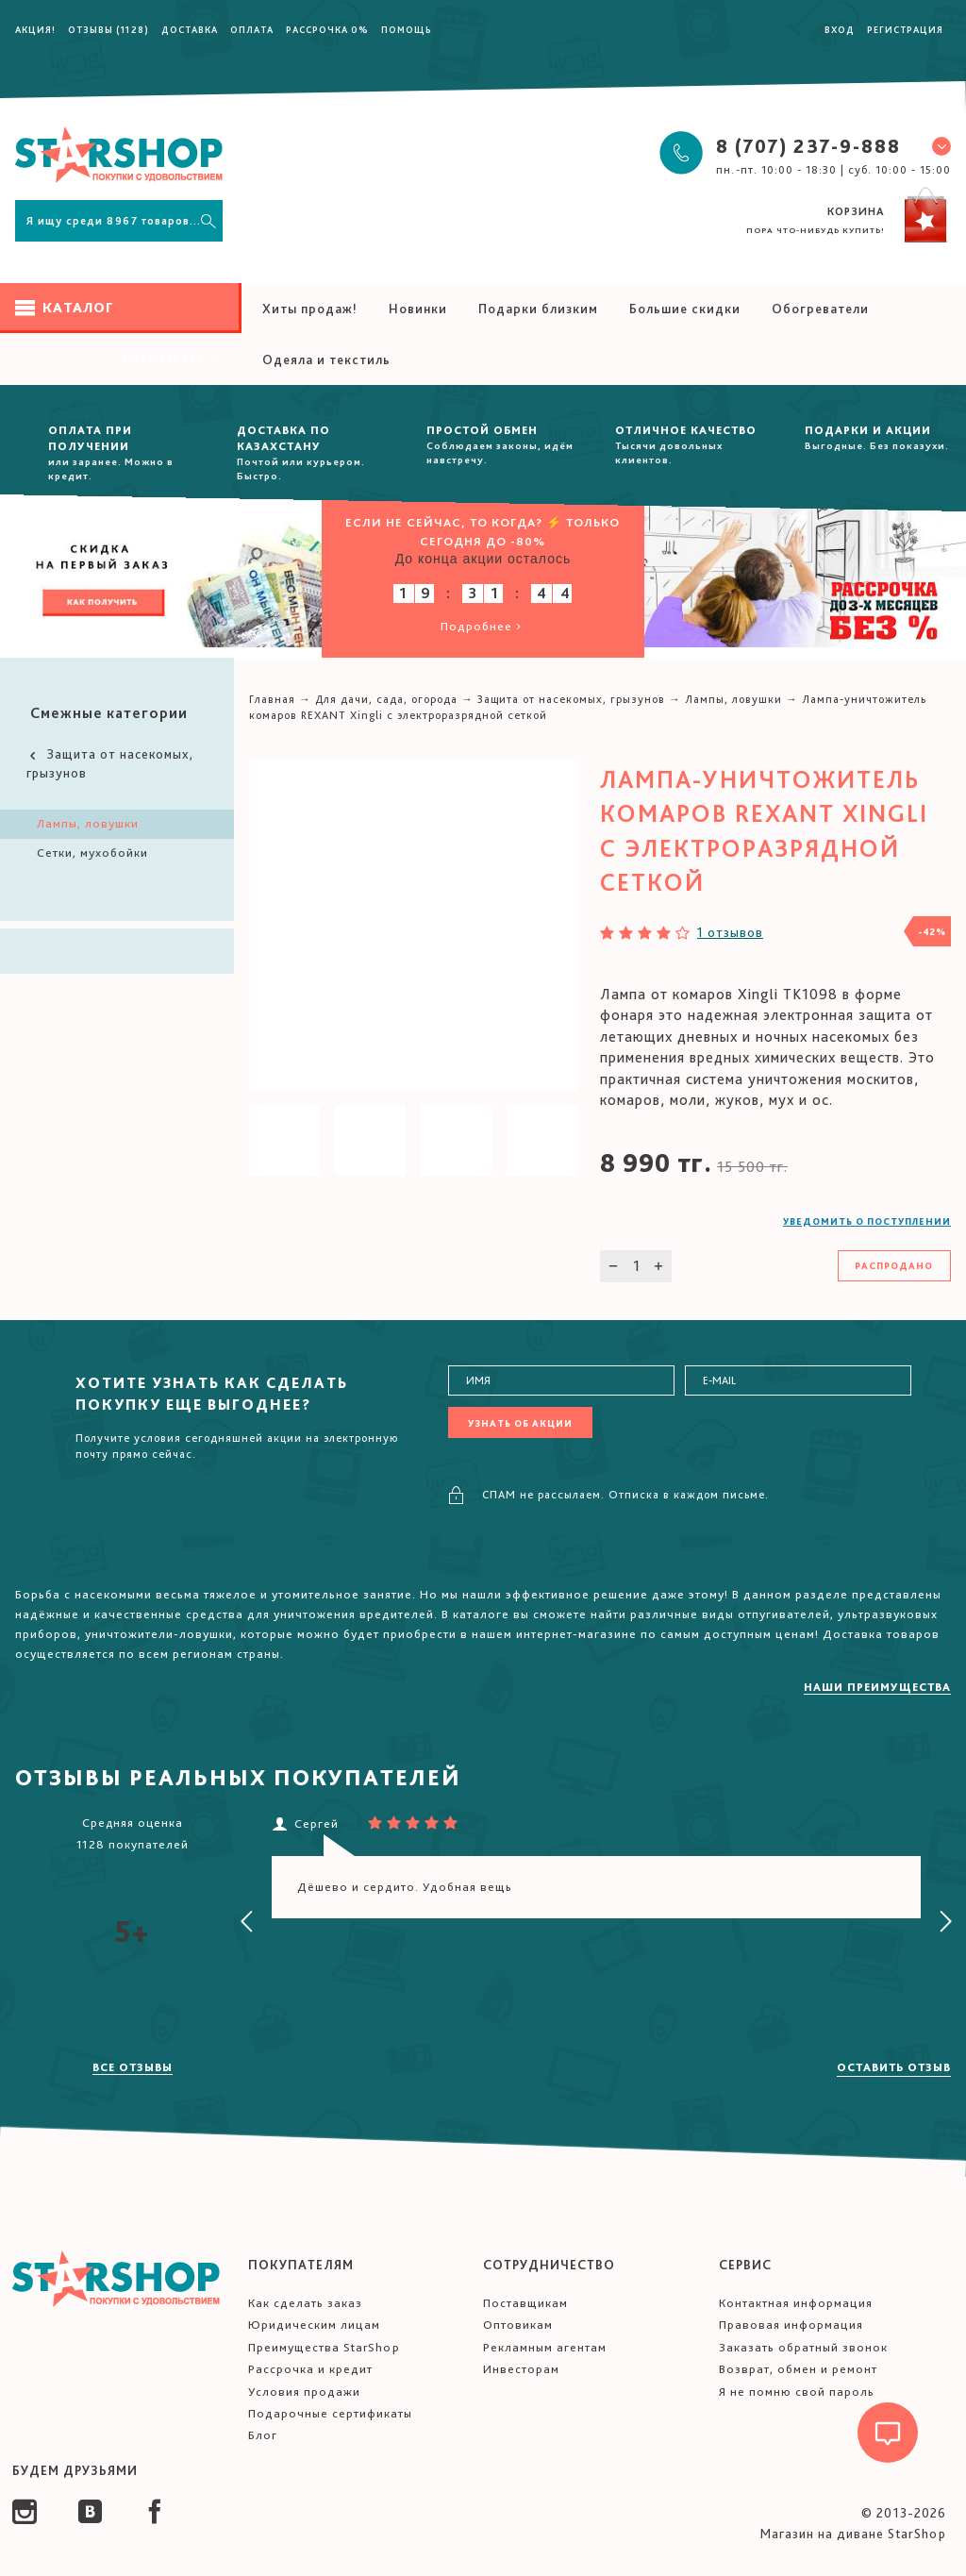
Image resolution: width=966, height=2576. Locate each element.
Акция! (35, 29)
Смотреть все (170, 357)
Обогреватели (820, 308)
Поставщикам (525, 2303)
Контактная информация (796, 2303)
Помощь (406, 29)
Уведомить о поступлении (867, 1221)
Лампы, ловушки (88, 823)
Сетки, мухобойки (92, 852)
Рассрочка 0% (327, 29)
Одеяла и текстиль (326, 359)
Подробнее (483, 626)
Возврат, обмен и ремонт (798, 2369)
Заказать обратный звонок (803, 2347)
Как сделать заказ (305, 2303)
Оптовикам (518, 2324)
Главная (272, 699)
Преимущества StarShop (324, 2347)
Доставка (189, 29)
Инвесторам (521, 2369)
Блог (262, 2435)
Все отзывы (132, 2067)
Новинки (418, 308)
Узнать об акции (520, 1423)
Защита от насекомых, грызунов (109, 763)
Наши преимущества (877, 1687)
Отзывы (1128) (108, 29)
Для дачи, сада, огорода (386, 699)
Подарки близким (538, 308)
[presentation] (247, 1922)
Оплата (252, 29)
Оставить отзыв (894, 2067)
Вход (839, 29)
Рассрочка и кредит (310, 2369)
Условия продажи (304, 2391)
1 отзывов (730, 932)
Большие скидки (685, 308)
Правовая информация (791, 2324)
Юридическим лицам (314, 2324)
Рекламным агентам (545, 2347)
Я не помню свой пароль (796, 2391)
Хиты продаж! (310, 308)
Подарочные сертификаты (330, 2413)
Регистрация (905, 29)
